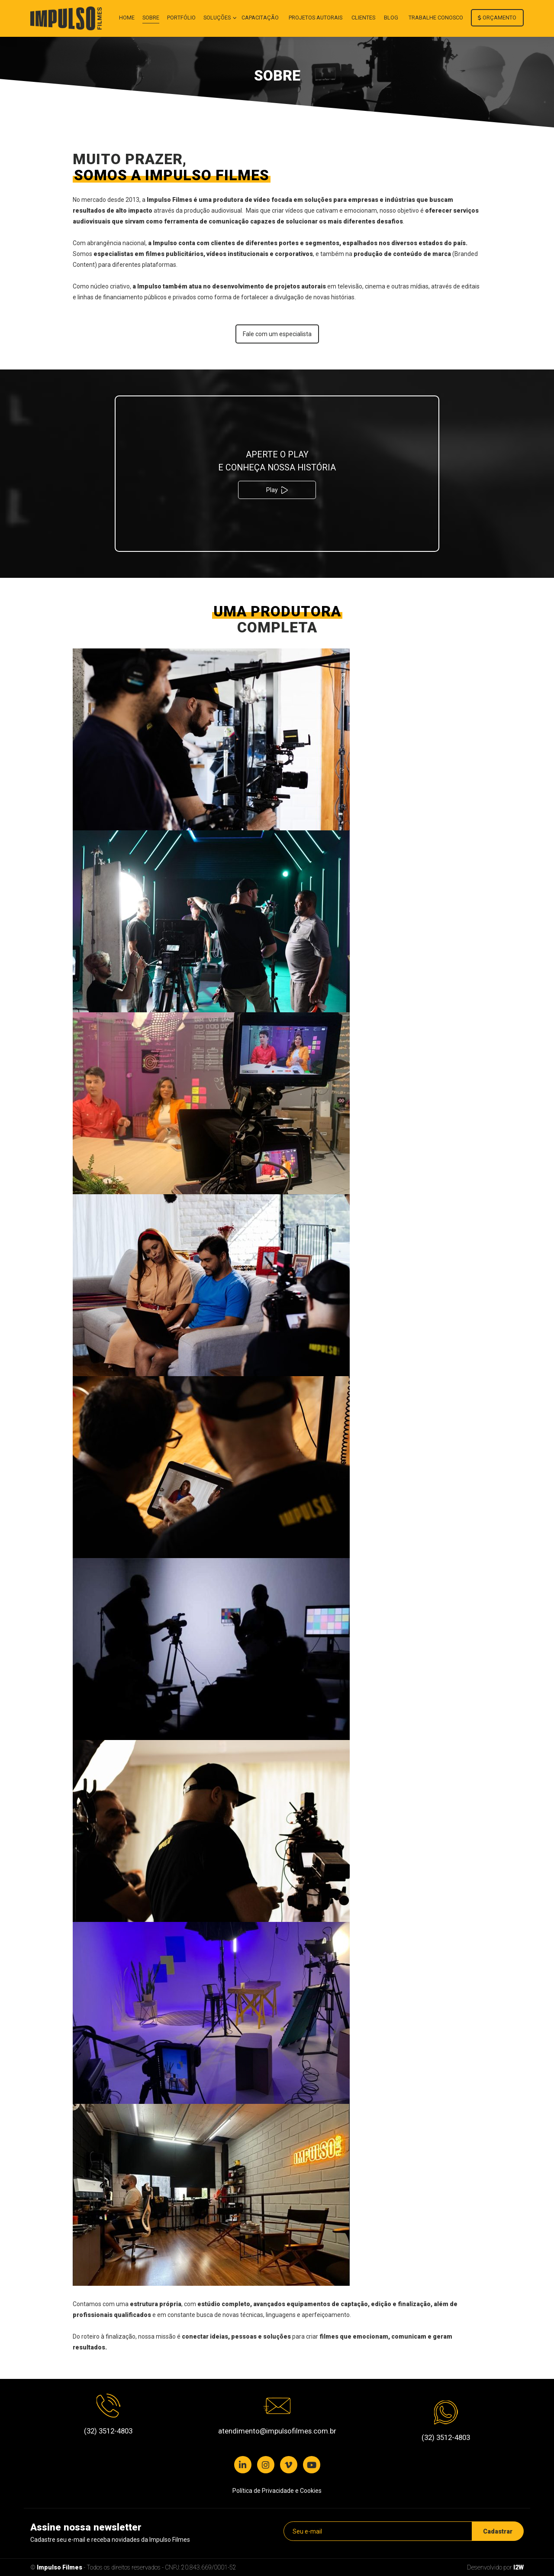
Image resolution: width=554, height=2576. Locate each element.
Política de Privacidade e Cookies (277, 2490)
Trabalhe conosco (436, 17)
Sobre (150, 17)
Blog (391, 17)
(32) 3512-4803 (108, 2431)
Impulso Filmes (59, 2567)
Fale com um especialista (277, 334)
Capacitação (260, 17)
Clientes (363, 17)
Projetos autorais (315, 17)
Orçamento (497, 17)
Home (127, 17)
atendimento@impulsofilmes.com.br (277, 2431)
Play (277, 490)
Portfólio (181, 17)
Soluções (217, 17)
